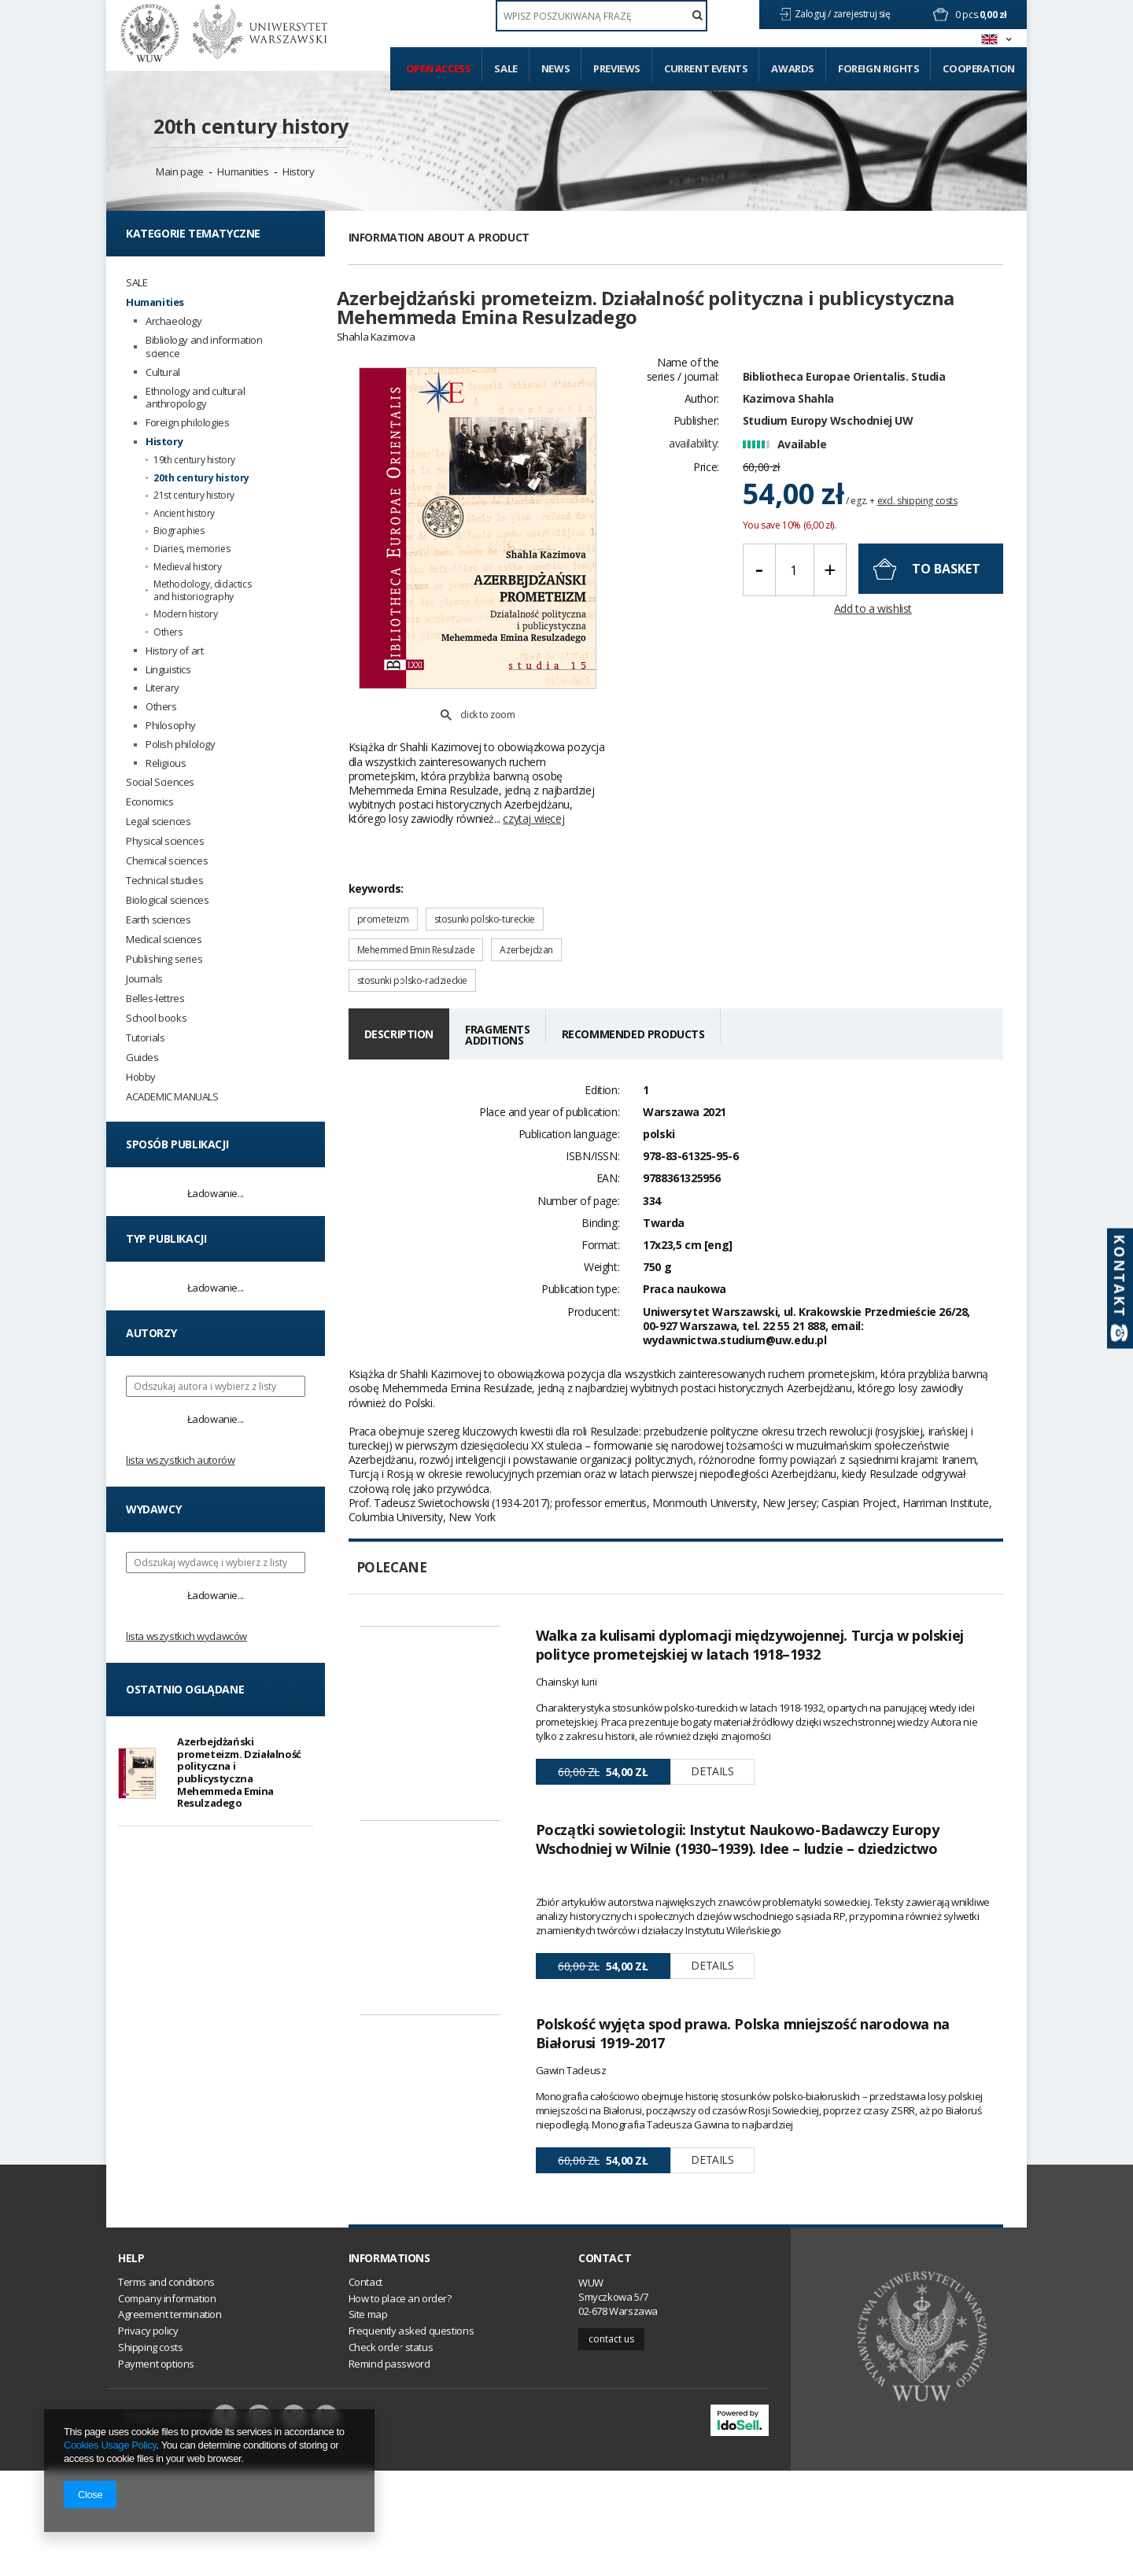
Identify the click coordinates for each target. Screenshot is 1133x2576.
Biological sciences (167, 900)
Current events (705, 68)
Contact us (611, 2444)
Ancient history (184, 513)
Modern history (185, 614)
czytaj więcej (533, 763)
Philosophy (171, 725)
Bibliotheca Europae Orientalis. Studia (844, 403)
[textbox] (601, 15)
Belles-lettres (155, 998)
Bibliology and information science (204, 347)
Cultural (163, 372)
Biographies (179, 531)
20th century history (251, 125)
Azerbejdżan (526, 894)
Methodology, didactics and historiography (202, 590)
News (555, 68)
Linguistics (168, 669)
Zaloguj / (814, 13)
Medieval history (187, 567)
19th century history (194, 460)
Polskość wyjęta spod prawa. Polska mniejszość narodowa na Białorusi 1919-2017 (743, 2086)
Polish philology (181, 744)
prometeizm (383, 864)
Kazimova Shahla (788, 425)
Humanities (242, 171)
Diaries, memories (191, 549)
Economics (149, 802)
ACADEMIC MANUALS (172, 1097)
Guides (142, 1057)
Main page (179, 171)
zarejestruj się (863, 13)
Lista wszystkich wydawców (186, 1636)
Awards (792, 68)
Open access (438, 68)
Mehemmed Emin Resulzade (416, 894)
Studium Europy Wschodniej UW (828, 448)
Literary (162, 688)
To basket (946, 596)
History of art (174, 651)
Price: (706, 494)
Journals (144, 979)
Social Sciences (160, 782)
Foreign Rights (878, 68)
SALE (136, 282)
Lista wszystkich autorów (180, 1460)
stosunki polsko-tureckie (484, 864)
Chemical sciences (167, 861)
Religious (166, 763)
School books (156, 1018)
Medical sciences (164, 939)
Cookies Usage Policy (110, 2445)
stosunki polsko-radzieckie (412, 925)
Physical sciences (165, 841)
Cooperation (979, 68)
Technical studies (164, 880)
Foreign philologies (187, 422)
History (298, 171)
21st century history (193, 495)
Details (712, 1716)
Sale (505, 68)
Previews (616, 68)
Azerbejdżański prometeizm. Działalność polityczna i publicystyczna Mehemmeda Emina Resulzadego (239, 1772)
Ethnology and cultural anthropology (195, 398)
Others (168, 632)
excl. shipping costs (917, 528)
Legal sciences (158, 821)
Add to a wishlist (873, 637)
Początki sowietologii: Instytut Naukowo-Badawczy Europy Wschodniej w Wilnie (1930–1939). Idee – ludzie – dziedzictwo (737, 1838)
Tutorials (145, 1038)
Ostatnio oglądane (185, 1689)
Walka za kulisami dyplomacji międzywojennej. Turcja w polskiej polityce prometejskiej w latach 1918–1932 (750, 1590)
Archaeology (174, 321)
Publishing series (164, 959)
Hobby (141, 1077)
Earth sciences (158, 920)
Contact (604, 2364)
